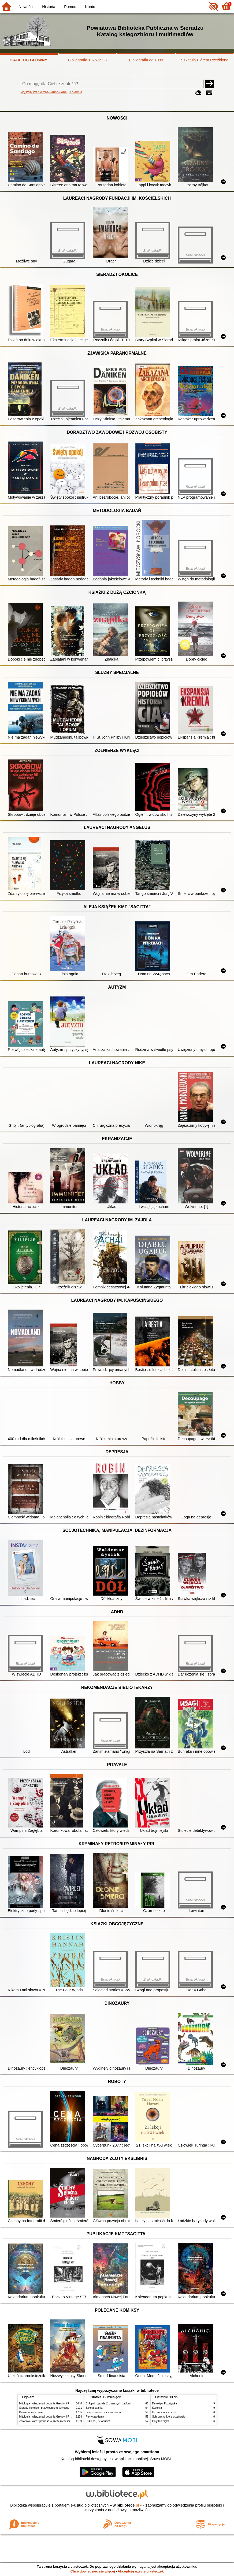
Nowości (26, 7)
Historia (48, 7)
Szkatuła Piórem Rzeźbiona (204, 60)
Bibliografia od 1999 (146, 60)
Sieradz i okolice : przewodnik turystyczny (44, 2407)
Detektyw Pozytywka (164, 2403)
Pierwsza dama (95, 2416)
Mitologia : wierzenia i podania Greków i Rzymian (48, 2403)
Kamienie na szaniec (31, 2412)
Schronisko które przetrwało (168, 2416)
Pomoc (70, 7)
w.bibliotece (126, 2505)
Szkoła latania (94, 2407)
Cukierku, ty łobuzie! (98, 2421)
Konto (90, 7)
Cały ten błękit (160, 2421)
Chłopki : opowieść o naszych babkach (109, 2403)
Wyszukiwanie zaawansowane (44, 92)
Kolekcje (75, 92)
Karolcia (157, 2407)
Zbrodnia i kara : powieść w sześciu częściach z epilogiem (54, 2421)
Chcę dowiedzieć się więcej (92, 2571)
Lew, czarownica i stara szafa (103, 2412)
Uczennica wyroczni (164, 2412)
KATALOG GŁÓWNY (28, 60)
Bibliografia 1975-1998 (87, 60)
